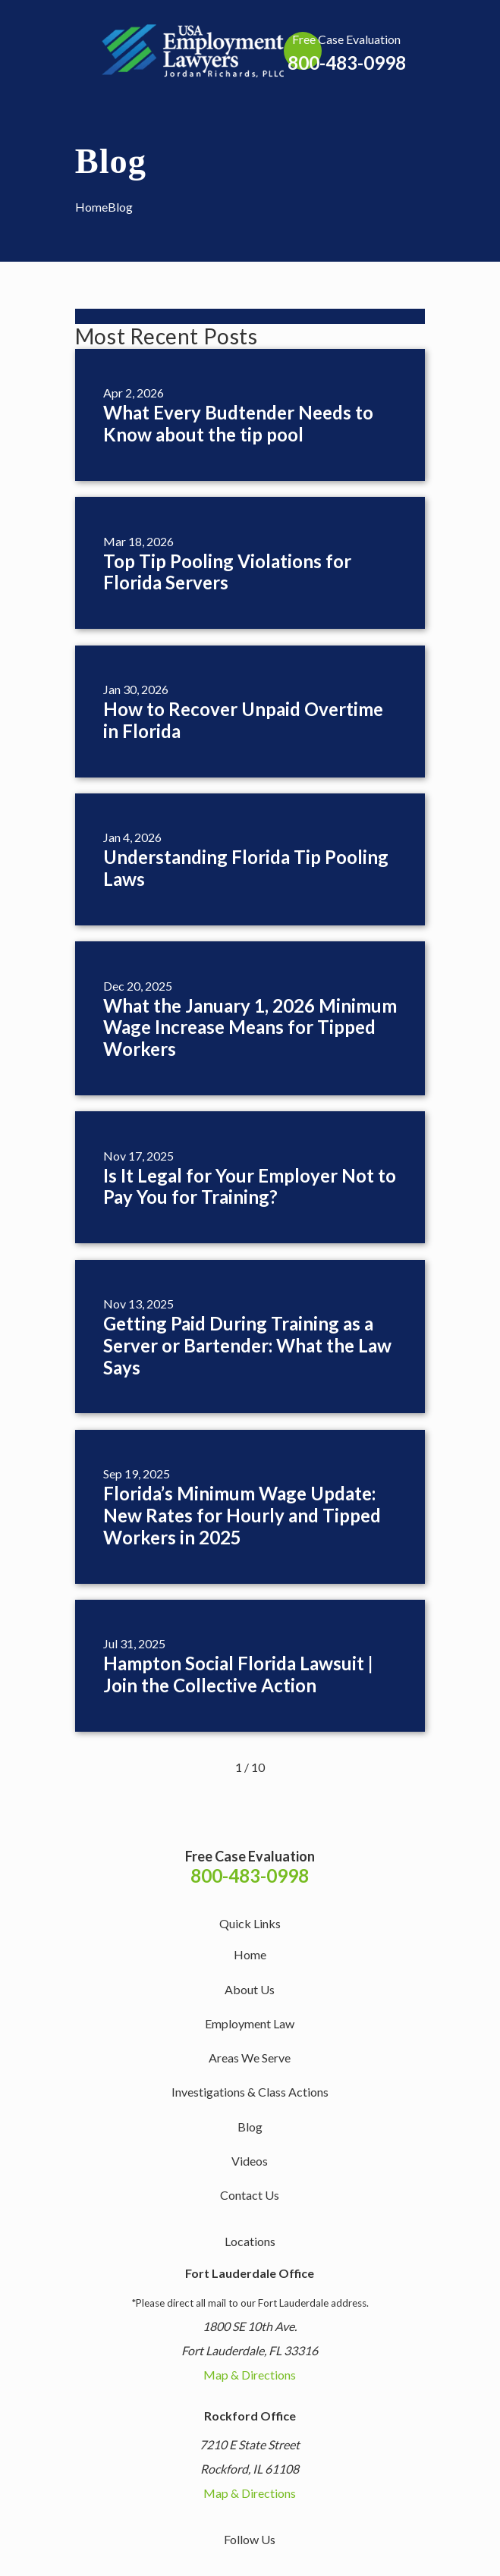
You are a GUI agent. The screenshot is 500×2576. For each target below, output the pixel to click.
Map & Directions (249, 2374)
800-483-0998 (347, 63)
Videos (249, 2160)
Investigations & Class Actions (250, 2091)
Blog (250, 2126)
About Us (250, 1989)
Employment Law (249, 2023)
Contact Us (249, 2195)
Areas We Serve (250, 2057)
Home (250, 1954)
